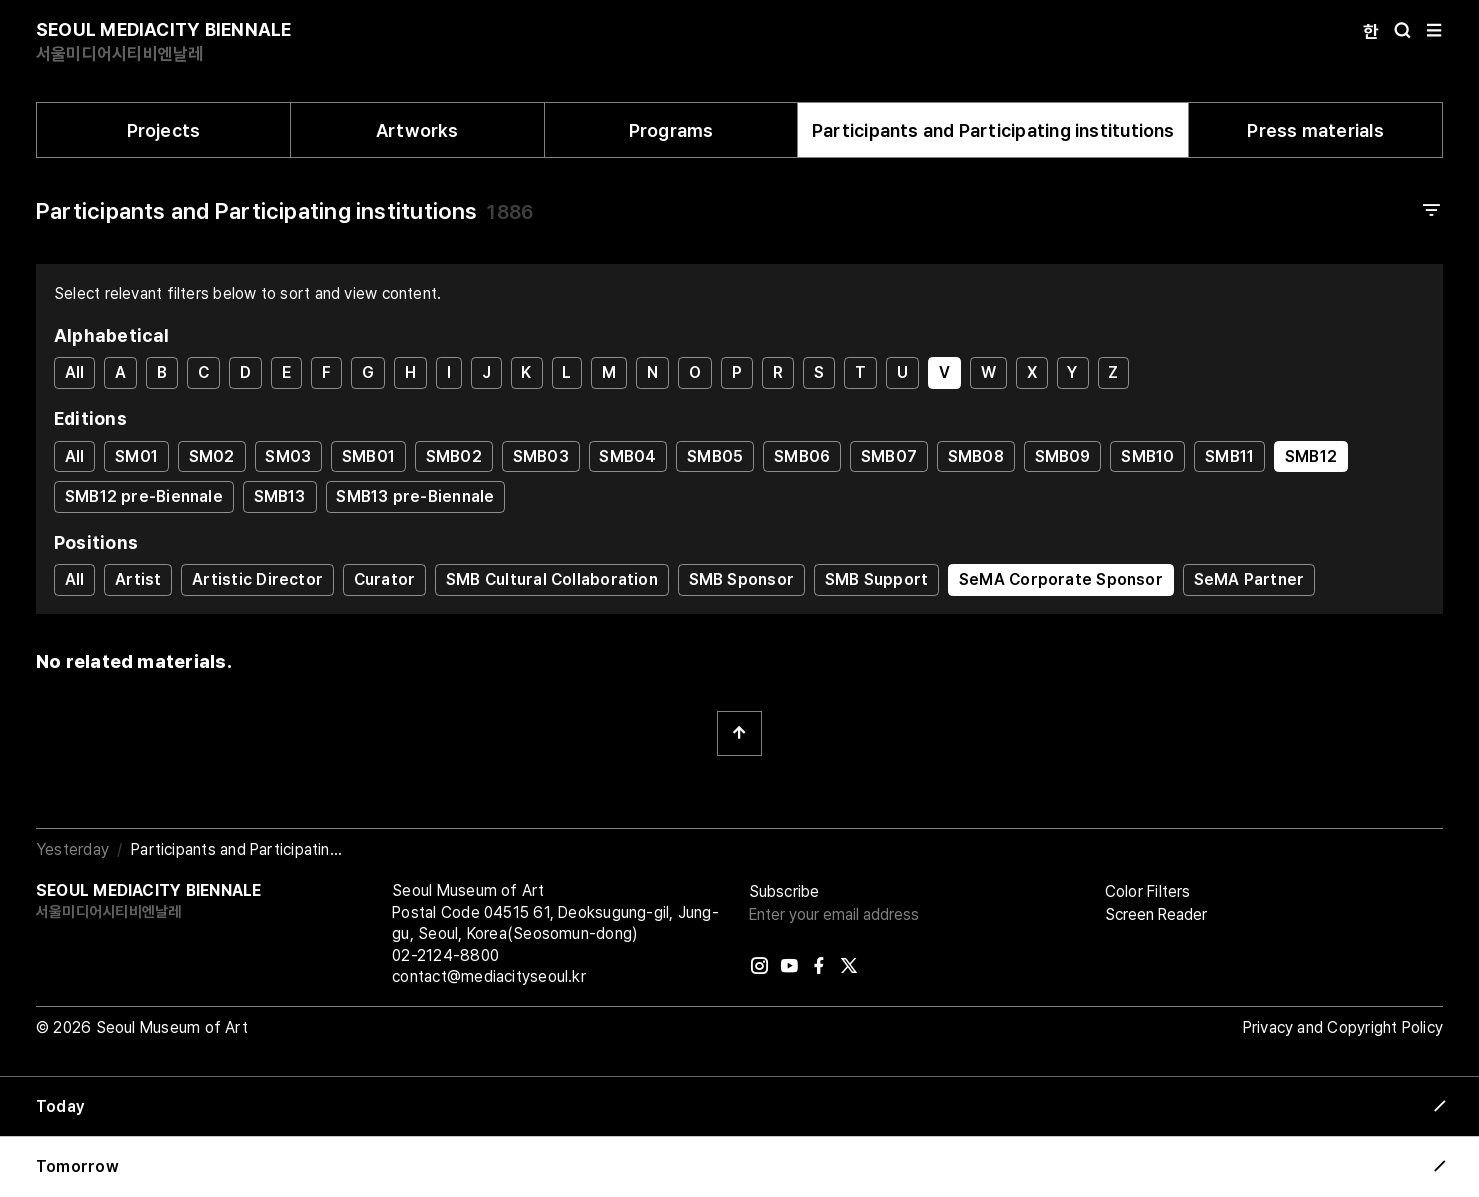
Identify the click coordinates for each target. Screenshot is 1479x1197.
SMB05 (715, 456)
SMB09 (1063, 456)
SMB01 (368, 456)
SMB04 (627, 456)
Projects (164, 130)
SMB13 (280, 496)
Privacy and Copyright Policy (1343, 1027)
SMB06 (802, 456)
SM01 (136, 456)
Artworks (417, 130)
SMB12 (1311, 456)
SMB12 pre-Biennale (144, 496)
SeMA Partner (1249, 579)
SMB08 (976, 456)
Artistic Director (257, 579)
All (75, 372)
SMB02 (454, 456)
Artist (138, 579)
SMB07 (889, 456)
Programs (671, 130)
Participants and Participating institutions (993, 130)
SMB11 (1229, 456)
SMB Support (876, 579)
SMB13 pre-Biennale (415, 496)
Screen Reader (1156, 914)
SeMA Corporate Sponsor (1061, 579)
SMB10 (1147, 456)
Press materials (1315, 130)
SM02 (212, 456)
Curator (385, 579)
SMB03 (541, 456)
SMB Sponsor (741, 579)
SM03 (288, 456)
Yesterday (72, 849)
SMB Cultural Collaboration (552, 579)
